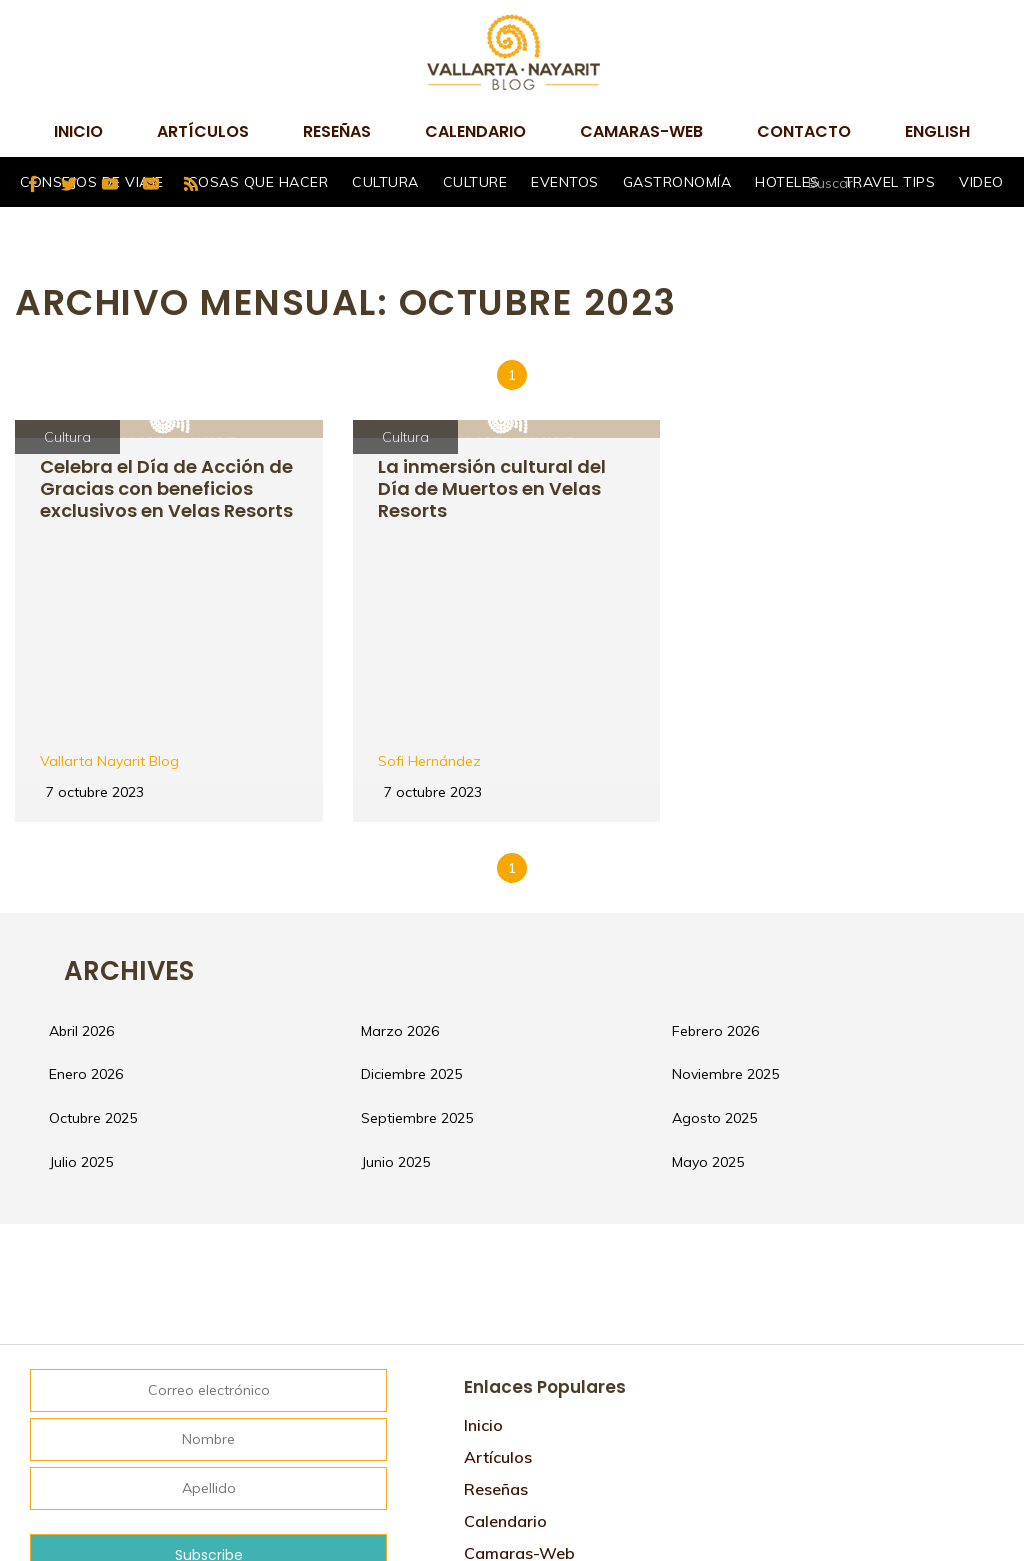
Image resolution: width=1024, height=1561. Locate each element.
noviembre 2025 (745, 886)
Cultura (385, 182)
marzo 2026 (420, 836)
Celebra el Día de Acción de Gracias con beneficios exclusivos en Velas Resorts (167, 500)
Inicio (78, 131)
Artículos (203, 131)
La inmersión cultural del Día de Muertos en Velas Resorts (499, 489)
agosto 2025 (734, 936)
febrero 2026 (735, 836)
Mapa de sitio (517, 1444)
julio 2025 (102, 986)
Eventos (565, 182)
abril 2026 (102, 836)
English (937, 131)
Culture (475, 182)
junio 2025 (415, 986)
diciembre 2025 (431, 886)
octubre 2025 (114, 936)
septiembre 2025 (437, 936)
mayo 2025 (728, 986)
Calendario (475, 131)
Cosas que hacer (258, 182)
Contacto (804, 131)
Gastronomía (677, 182)
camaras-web (641, 131)
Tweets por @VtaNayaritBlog (826, 1201)
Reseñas (337, 131)
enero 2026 (107, 886)
